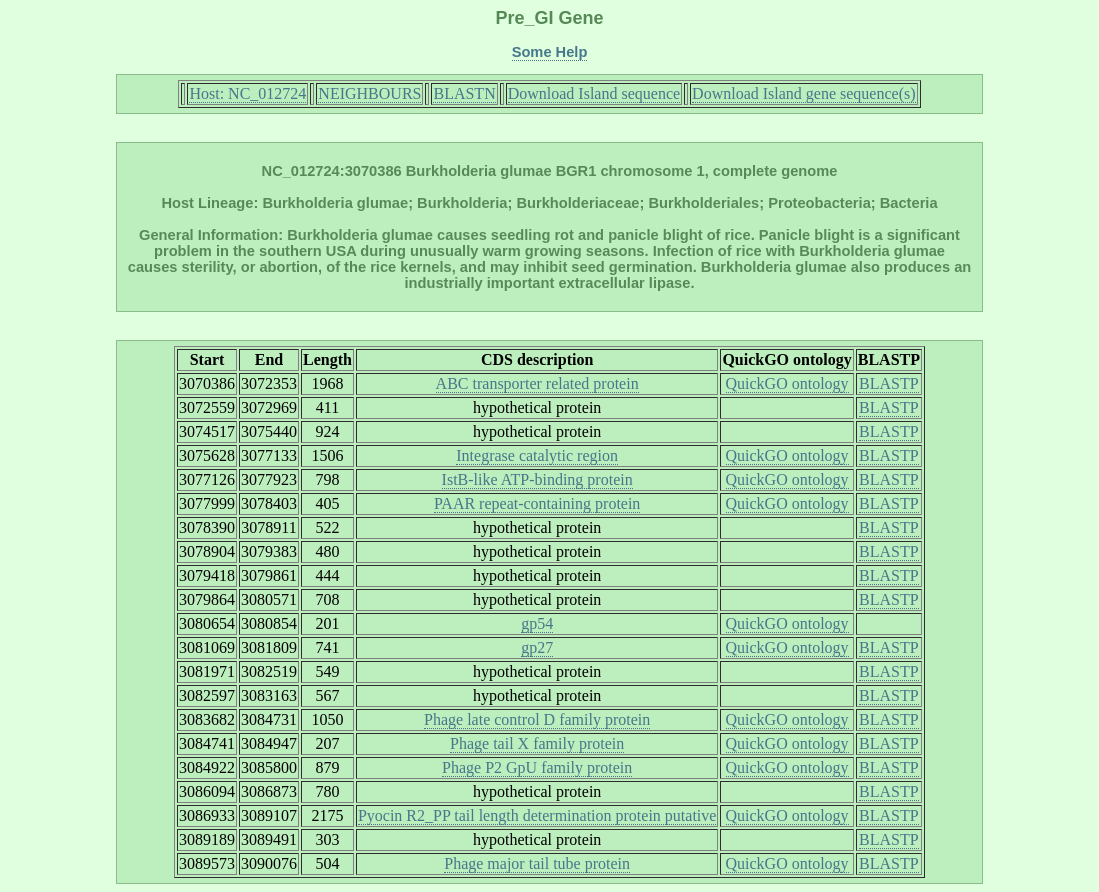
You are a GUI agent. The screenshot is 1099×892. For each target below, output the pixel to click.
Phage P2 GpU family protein (537, 767)
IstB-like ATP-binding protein (537, 479)
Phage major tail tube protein (537, 863)
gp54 (537, 623)
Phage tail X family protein (537, 743)
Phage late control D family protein (537, 719)
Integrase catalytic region (537, 455)
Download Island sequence (594, 93)
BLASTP (889, 383)
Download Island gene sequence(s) (803, 93)
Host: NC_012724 (247, 93)
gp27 (537, 647)
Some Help (550, 52)
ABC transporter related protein (537, 383)
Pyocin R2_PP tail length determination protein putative (537, 815)
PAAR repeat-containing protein (537, 503)
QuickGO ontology (787, 383)
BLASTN (464, 93)
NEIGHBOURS (369, 93)
